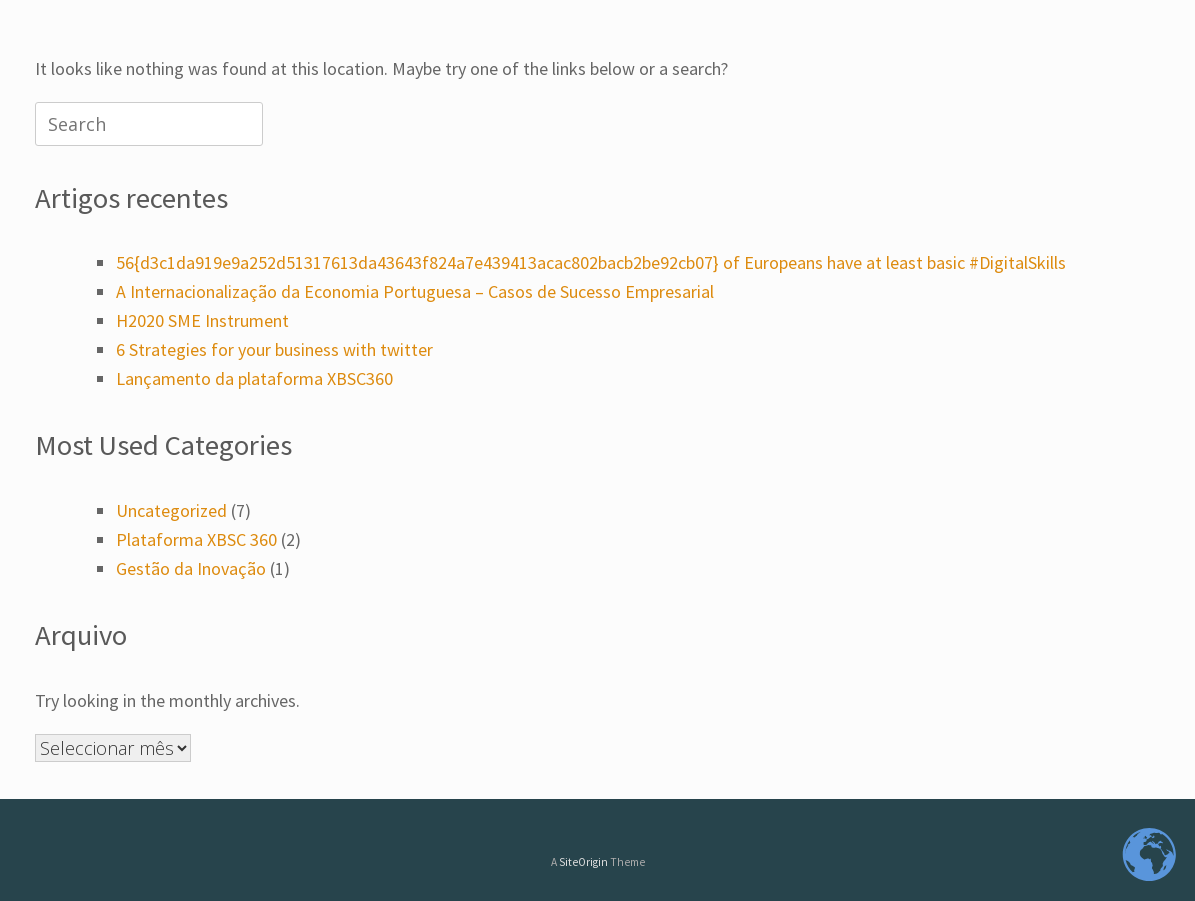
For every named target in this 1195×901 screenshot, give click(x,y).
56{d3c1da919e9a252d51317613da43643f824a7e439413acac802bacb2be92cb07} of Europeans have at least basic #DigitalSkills (591, 262)
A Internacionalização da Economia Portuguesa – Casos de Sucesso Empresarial (415, 291)
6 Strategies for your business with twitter (274, 349)
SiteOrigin (583, 862)
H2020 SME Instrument (202, 320)
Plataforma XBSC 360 (196, 539)
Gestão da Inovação (191, 568)
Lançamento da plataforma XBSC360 (254, 378)
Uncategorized (171, 510)
